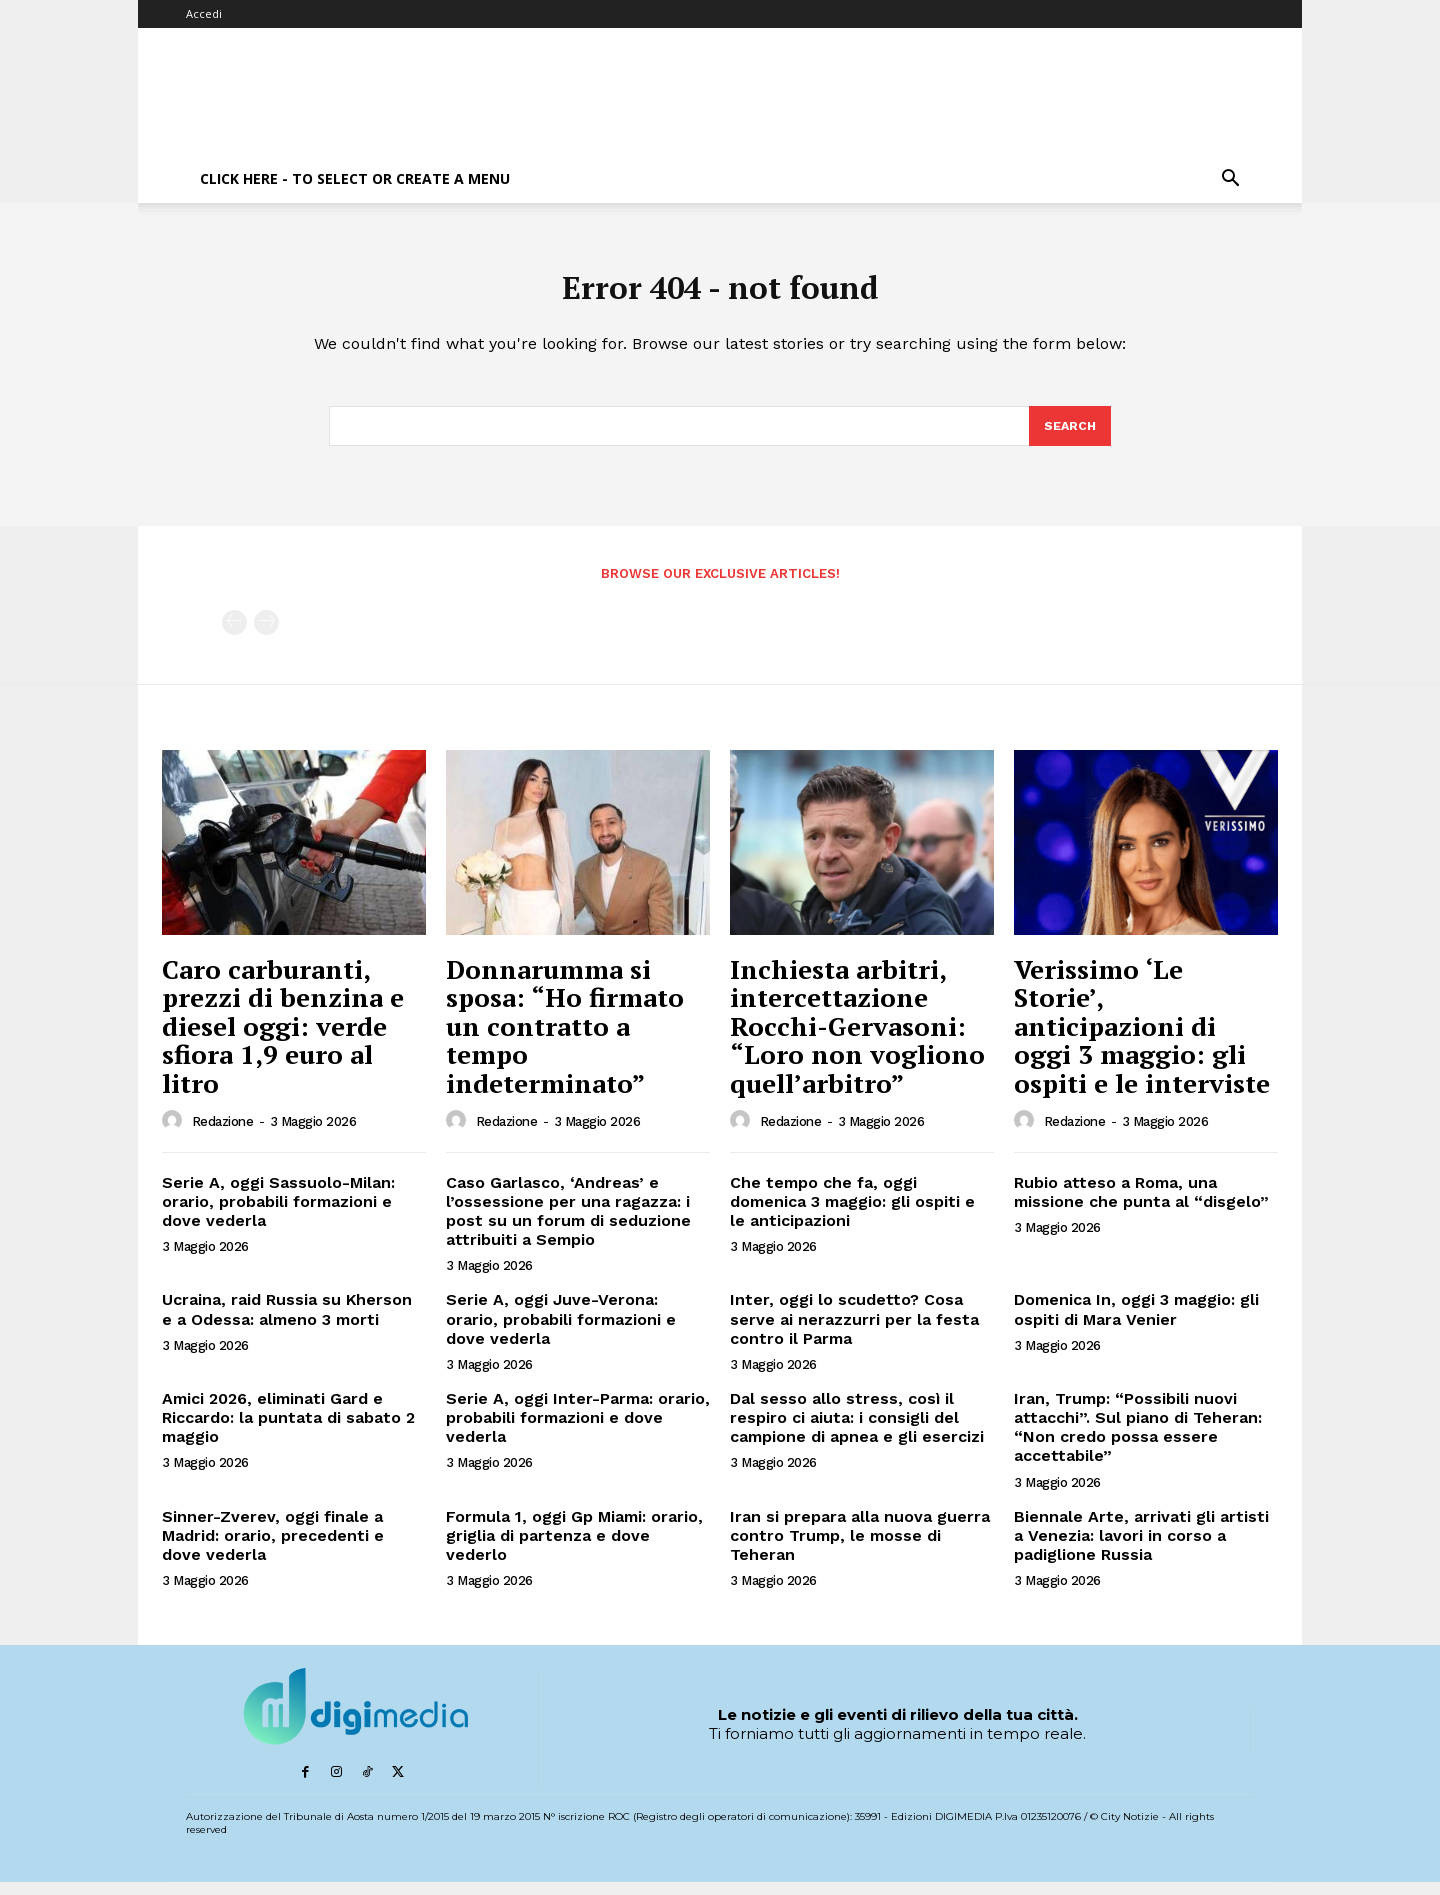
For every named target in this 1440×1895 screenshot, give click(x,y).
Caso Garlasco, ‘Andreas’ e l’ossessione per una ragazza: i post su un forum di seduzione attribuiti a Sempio (568, 1224)
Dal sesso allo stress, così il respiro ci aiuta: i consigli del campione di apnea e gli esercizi (857, 1431)
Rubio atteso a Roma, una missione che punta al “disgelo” (1141, 1205)
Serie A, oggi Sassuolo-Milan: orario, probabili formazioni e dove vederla (278, 1214)
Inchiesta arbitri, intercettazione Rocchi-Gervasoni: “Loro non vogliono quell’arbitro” (857, 1039)
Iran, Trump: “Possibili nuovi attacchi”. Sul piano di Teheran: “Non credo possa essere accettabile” (1138, 1441)
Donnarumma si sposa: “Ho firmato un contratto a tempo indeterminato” (565, 1039)
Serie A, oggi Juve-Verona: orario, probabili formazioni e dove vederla (561, 1332)
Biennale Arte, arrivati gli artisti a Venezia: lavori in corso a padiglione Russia (1141, 1548)
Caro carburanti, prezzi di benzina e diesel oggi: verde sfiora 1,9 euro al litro (283, 1039)
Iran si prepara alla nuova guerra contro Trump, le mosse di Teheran (860, 1548)
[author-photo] (175, 1134)
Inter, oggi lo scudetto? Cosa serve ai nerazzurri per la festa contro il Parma (854, 1332)
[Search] (1069, 438)
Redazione (223, 1135)
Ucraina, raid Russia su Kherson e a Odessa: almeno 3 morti (287, 1323)
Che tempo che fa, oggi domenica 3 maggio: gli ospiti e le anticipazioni (852, 1214)
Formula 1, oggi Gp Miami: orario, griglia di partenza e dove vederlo (574, 1548)
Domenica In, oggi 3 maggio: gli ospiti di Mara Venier (1136, 1323)
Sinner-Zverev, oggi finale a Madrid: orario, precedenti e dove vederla (273, 1548)
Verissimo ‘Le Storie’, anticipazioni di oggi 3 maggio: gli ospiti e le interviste (1142, 1039)
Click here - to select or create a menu (355, 178)
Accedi (204, 13)
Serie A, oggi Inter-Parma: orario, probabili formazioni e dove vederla (578, 1431)
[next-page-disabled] (266, 636)
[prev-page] (234, 636)
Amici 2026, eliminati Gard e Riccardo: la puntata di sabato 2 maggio (288, 1431)
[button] (1230, 180)
